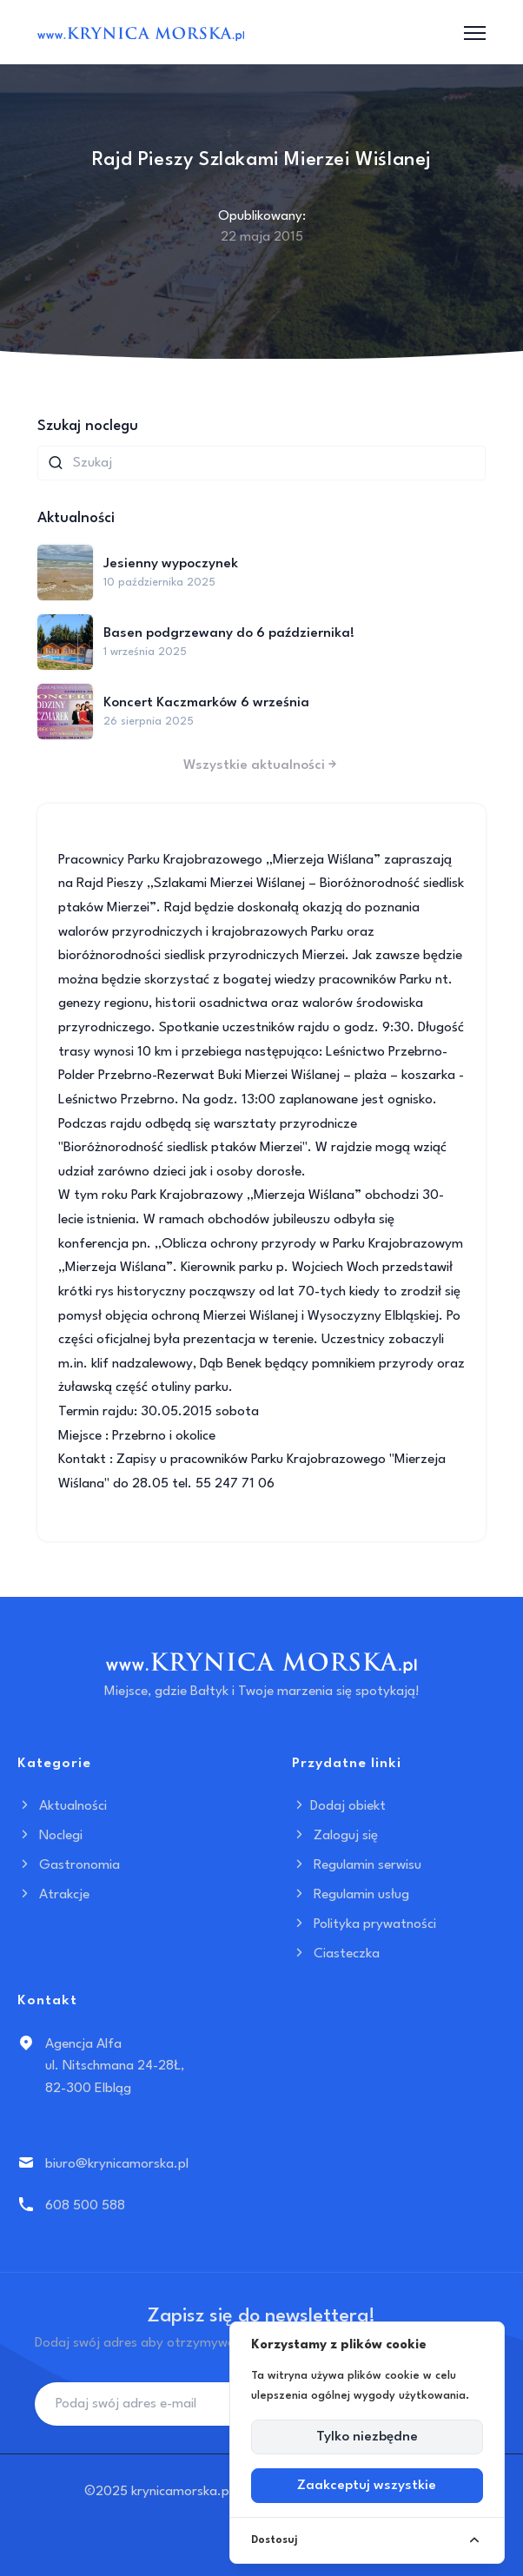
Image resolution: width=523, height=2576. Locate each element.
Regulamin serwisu (356, 1865)
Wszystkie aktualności (261, 765)
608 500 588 (85, 2206)
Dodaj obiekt (339, 1806)
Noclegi (50, 1836)
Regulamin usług (350, 1895)
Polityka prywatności (364, 1924)
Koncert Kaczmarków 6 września (206, 703)
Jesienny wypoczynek (170, 564)
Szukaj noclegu (87, 426)
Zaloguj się (335, 1836)
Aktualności (62, 1806)
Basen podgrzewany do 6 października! (228, 633)
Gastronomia (68, 1865)
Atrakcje (53, 1895)
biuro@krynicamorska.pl (117, 2164)
